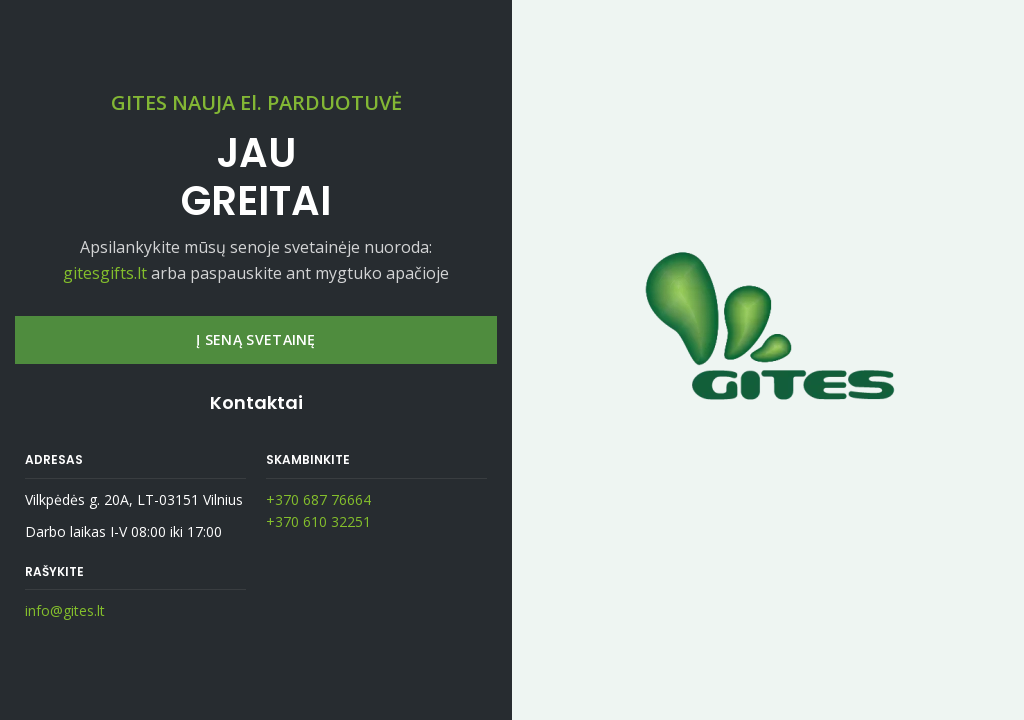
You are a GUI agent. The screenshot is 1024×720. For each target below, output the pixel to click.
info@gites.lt (65, 610)
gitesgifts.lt (105, 273)
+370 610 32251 (318, 521)
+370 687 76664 (318, 499)
